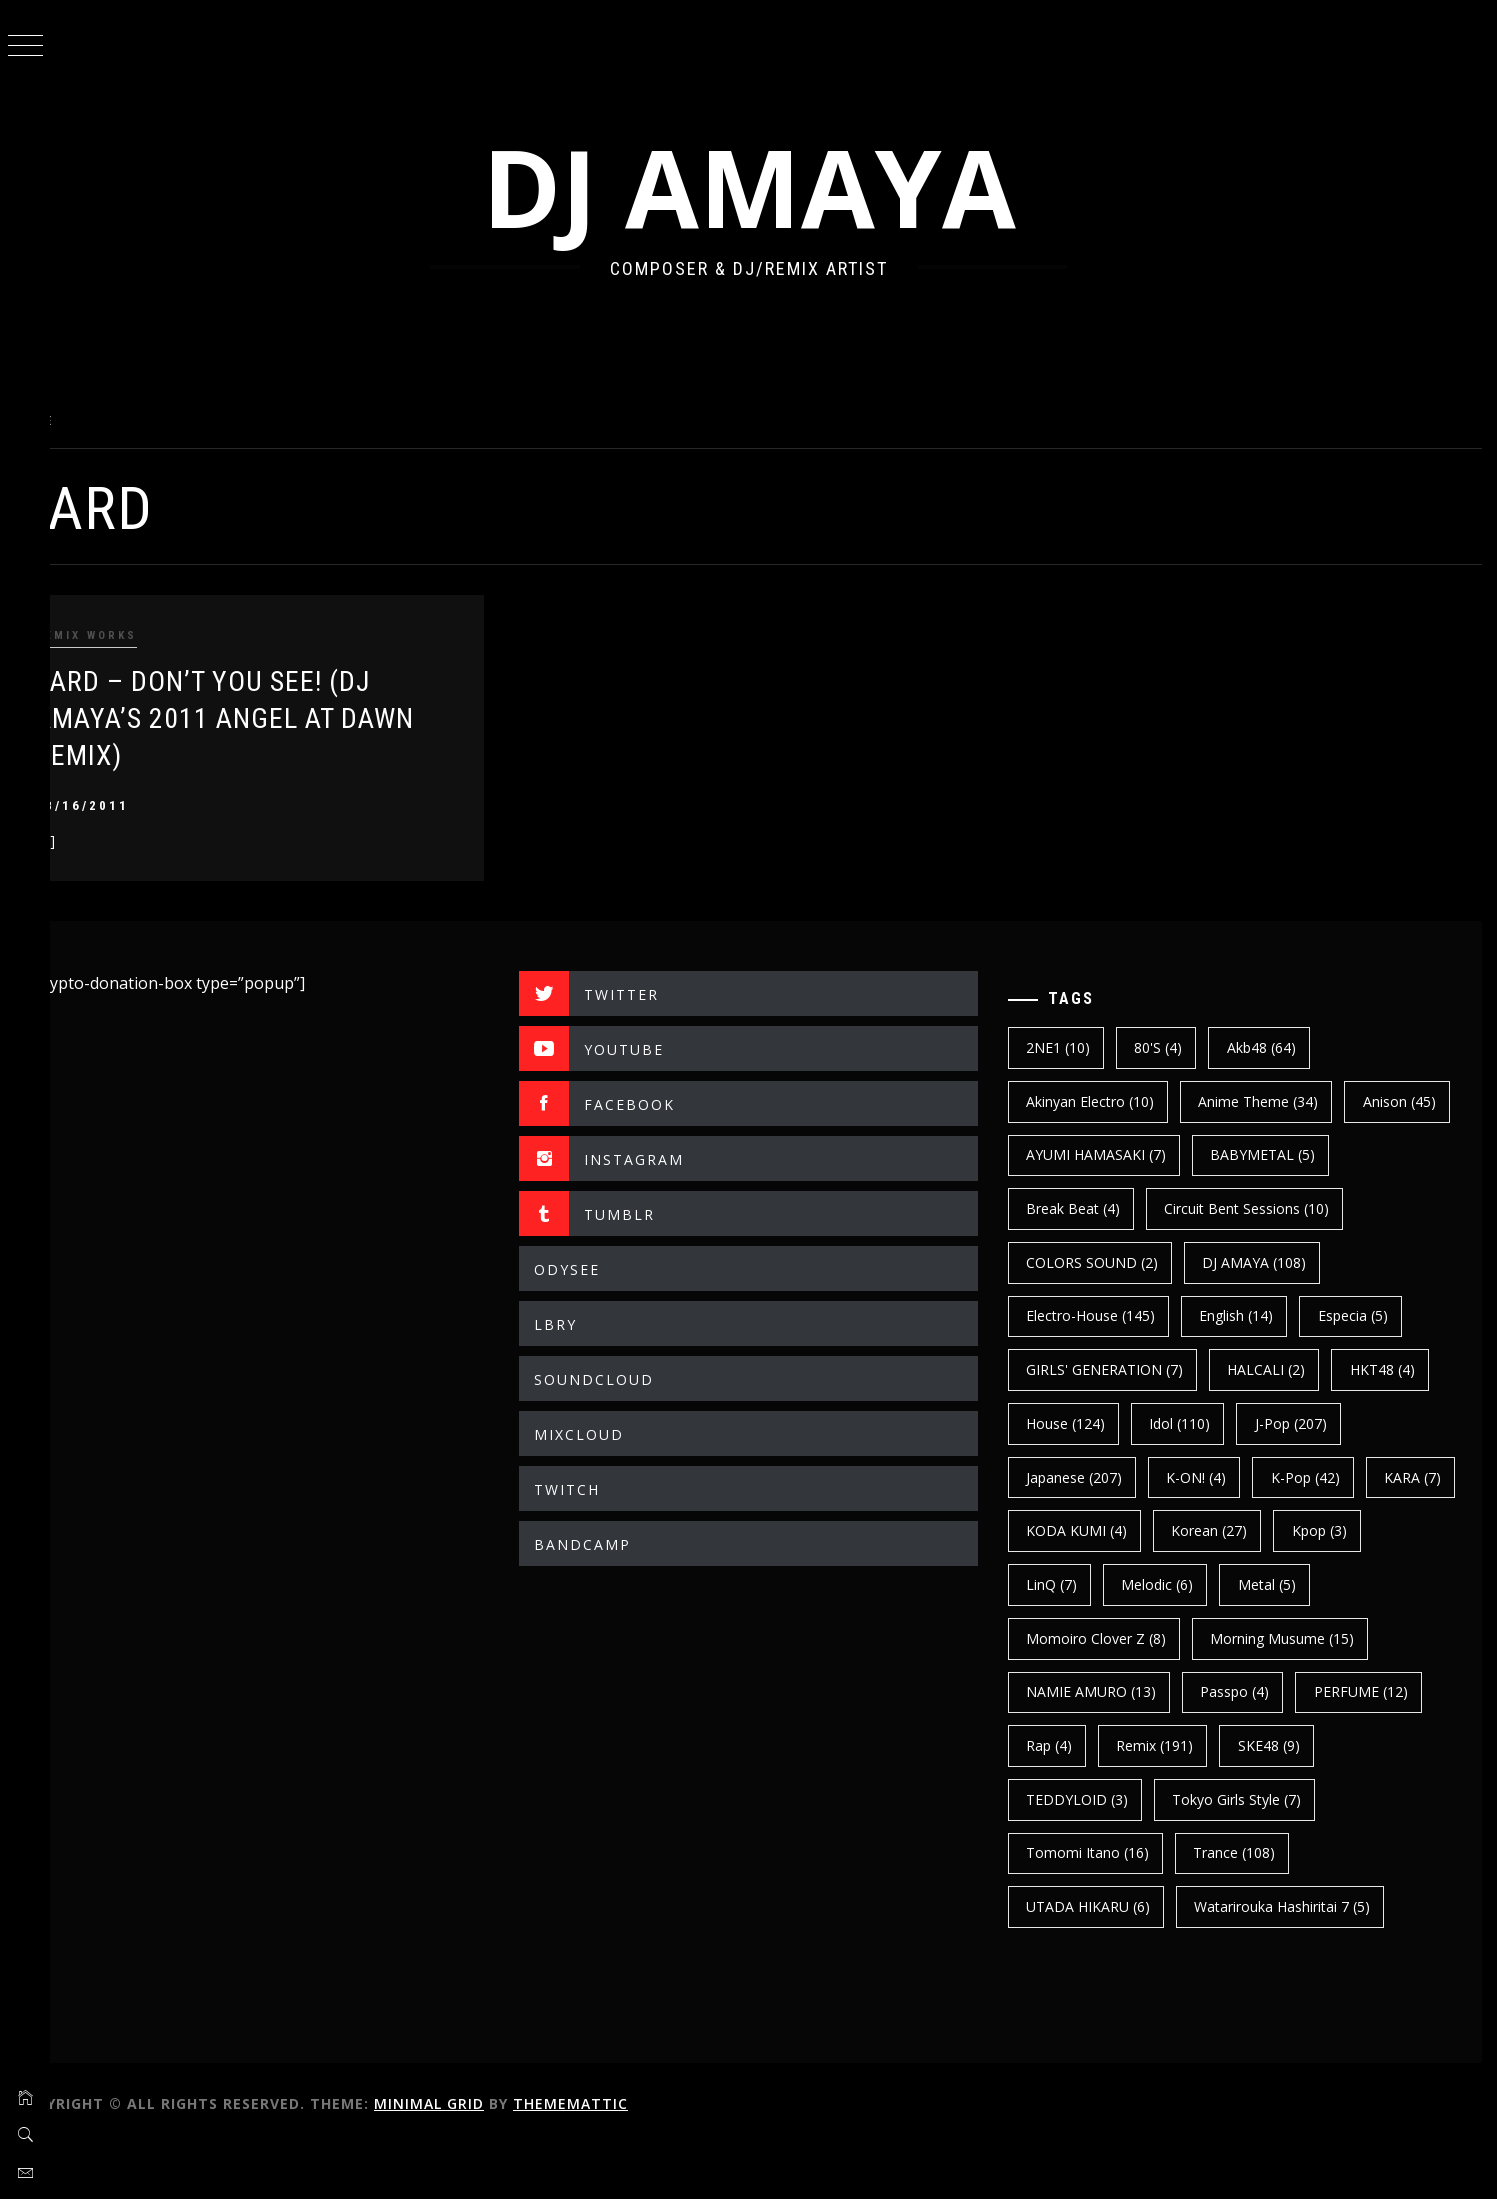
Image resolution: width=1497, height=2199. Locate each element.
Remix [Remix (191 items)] (1081, 1799)
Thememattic (620, 2156)
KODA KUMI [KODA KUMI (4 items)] (1307, 1530)
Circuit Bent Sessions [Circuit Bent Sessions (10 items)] (1125, 1262)
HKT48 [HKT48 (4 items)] (1075, 1423)
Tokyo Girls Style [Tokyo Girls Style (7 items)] (1107, 1852)
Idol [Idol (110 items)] (1305, 1423)
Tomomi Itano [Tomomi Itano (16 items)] (1277, 1852)
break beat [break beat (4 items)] (1239, 1208)
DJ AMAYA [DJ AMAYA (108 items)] (1095, 1315)
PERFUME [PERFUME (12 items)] (1203, 1745)
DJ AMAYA (774, 186)
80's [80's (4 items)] (1175, 1047)
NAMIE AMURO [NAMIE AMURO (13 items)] (1296, 1691)
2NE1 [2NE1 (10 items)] (1075, 1047)
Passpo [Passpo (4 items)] (1077, 1745)
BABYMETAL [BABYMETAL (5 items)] (1095, 1208)
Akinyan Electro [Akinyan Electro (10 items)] (1107, 1101)
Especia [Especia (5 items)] (1078, 1369)
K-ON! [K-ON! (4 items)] (1329, 1477)
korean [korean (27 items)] (1081, 1584)
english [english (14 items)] (1401, 1315)
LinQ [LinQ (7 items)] (1287, 1584)
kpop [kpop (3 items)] (1190, 1584)
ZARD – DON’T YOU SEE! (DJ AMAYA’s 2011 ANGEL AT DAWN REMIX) (274, 719)
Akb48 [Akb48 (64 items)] (1277, 1047)
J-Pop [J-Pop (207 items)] (1079, 1477)
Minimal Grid (479, 2156)
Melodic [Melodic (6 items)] (1393, 1584)
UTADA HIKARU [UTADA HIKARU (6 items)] (1231, 1906)
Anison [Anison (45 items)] (1079, 1154)
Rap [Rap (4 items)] (1317, 1745)
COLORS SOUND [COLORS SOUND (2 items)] (1318, 1262)
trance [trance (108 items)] (1084, 1906)
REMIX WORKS (136, 635)
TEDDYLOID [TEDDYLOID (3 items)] (1321, 1799)
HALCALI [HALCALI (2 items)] (1397, 1369)
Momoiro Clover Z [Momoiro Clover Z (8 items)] (1215, 1638)
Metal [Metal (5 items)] (1072, 1638)
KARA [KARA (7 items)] (1184, 1530)
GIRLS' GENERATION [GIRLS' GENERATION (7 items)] (1235, 1369)
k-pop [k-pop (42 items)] (1077, 1530)
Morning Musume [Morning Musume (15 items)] (1115, 1691)
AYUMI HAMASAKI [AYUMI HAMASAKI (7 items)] (1230, 1154)
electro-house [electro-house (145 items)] (1255, 1315)
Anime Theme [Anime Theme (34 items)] (1275, 1101)
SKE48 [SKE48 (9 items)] (1195, 1799)
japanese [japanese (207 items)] (1207, 1477)
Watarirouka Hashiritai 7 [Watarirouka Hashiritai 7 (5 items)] (1131, 1960)
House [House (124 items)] (1191, 1423)
